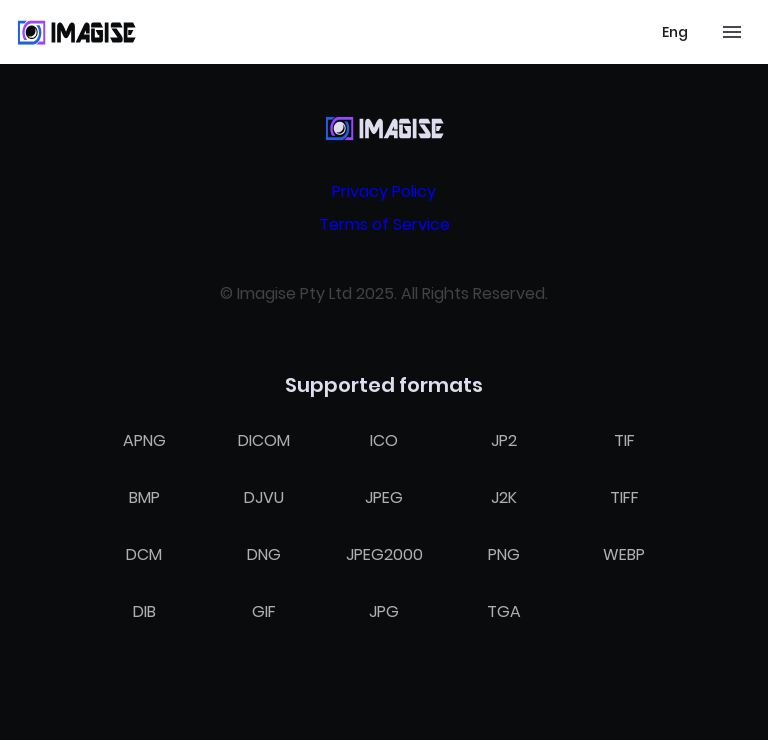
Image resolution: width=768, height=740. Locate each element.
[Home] (76, 32)
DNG (264, 554)
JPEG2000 (384, 554)
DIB (144, 611)
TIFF (624, 497)
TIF (624, 440)
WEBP (624, 554)
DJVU (264, 497)
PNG (504, 554)
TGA (504, 611)
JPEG (384, 497)
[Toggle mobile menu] (732, 32)
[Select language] (675, 32)
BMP (144, 497)
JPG (384, 611)
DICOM (264, 440)
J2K (504, 497)
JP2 (504, 440)
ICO (384, 440)
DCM (144, 554)
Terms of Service (384, 224)
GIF (264, 611)
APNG (144, 440)
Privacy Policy (384, 191)
